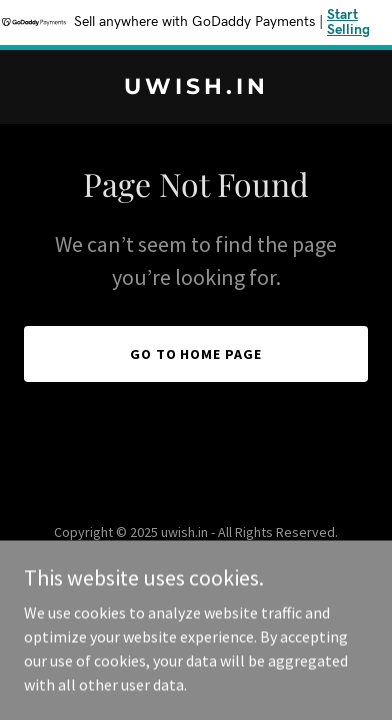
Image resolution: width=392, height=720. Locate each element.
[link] (196, 88)
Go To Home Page (196, 354)
